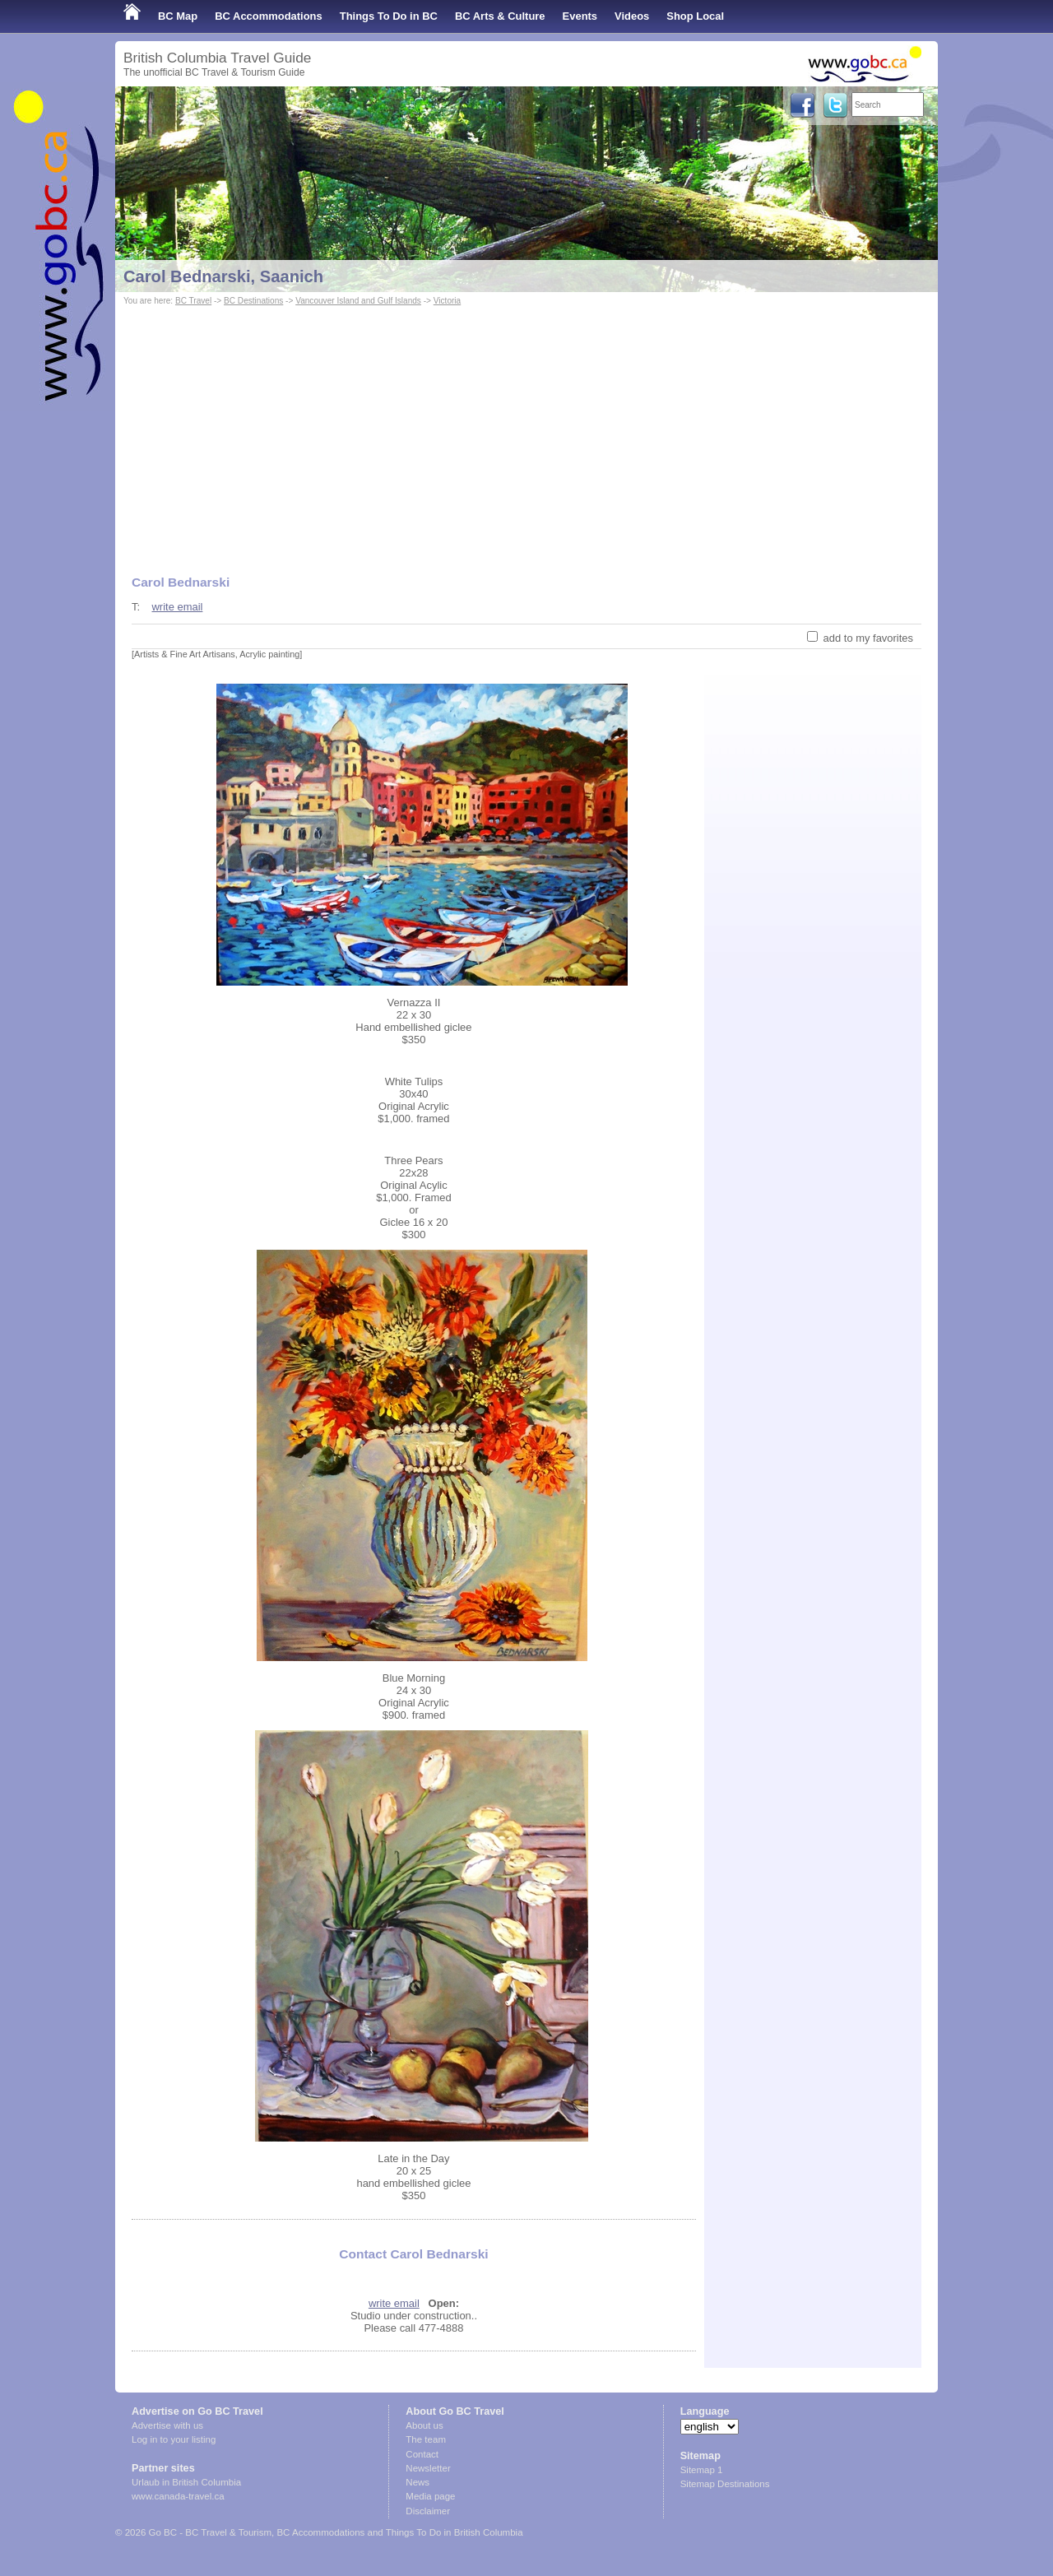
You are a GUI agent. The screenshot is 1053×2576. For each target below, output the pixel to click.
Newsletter (428, 2468)
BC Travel (193, 300)
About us (424, 2425)
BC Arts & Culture (500, 16)
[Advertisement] (526, 433)
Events (580, 16)
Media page (430, 2496)
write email (176, 607)
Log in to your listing (174, 2439)
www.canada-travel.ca (178, 2496)
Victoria (447, 300)
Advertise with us (167, 2425)
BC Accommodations (268, 16)
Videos (632, 16)
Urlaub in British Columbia (186, 2482)
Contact (422, 2454)
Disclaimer (428, 2511)
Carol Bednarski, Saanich (223, 276)
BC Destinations (253, 300)
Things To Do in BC (389, 16)
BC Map (177, 16)
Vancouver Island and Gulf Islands (358, 300)
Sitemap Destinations (725, 2484)
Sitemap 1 (701, 2470)
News (417, 2482)
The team (426, 2439)
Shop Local (695, 16)
